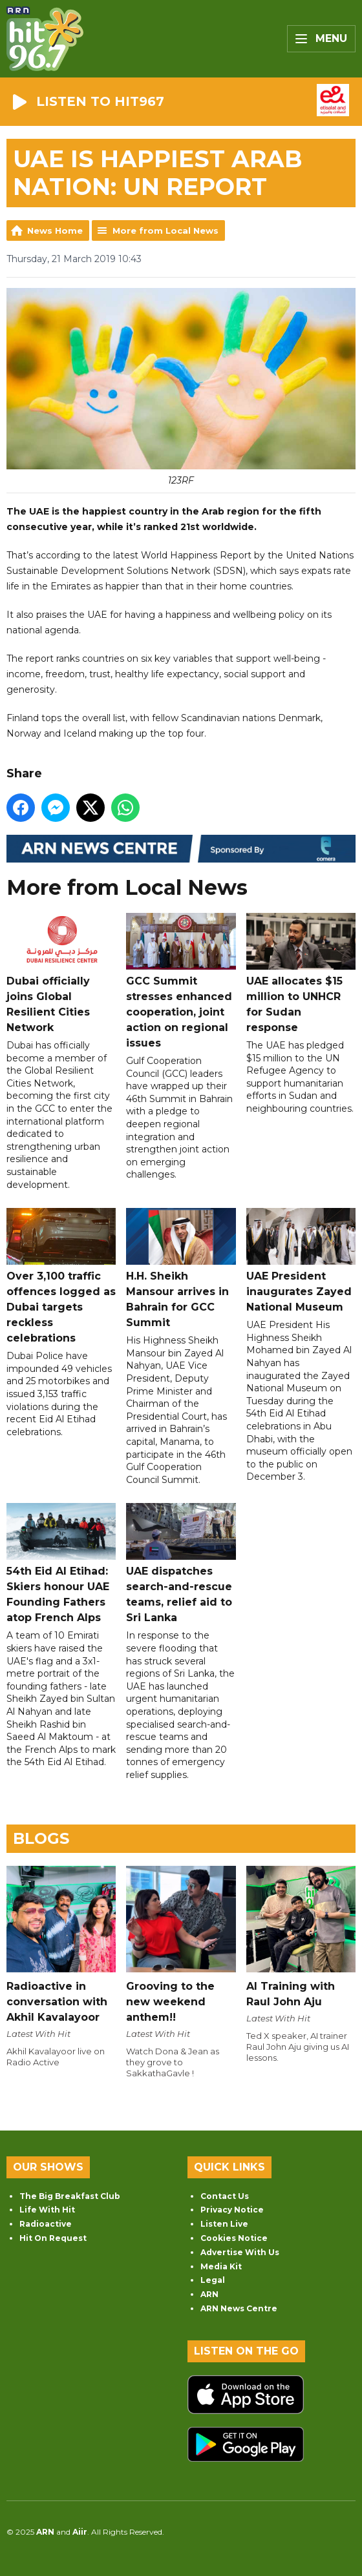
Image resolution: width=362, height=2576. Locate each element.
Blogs (41, 1838)
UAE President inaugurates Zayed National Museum (301, 1261)
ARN (209, 2294)
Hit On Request (53, 2238)
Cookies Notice (234, 2238)
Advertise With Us (239, 2252)
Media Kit (221, 2266)
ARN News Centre (238, 2308)
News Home (55, 230)
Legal (212, 2280)
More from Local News (165, 230)
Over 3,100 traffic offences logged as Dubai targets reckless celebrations (61, 1277)
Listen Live (224, 2224)
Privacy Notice (232, 2209)
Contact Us (224, 2196)
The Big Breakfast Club (69, 2196)
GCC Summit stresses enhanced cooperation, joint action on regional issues (180, 981)
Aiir (79, 2532)
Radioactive (45, 2224)
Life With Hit (47, 2209)
